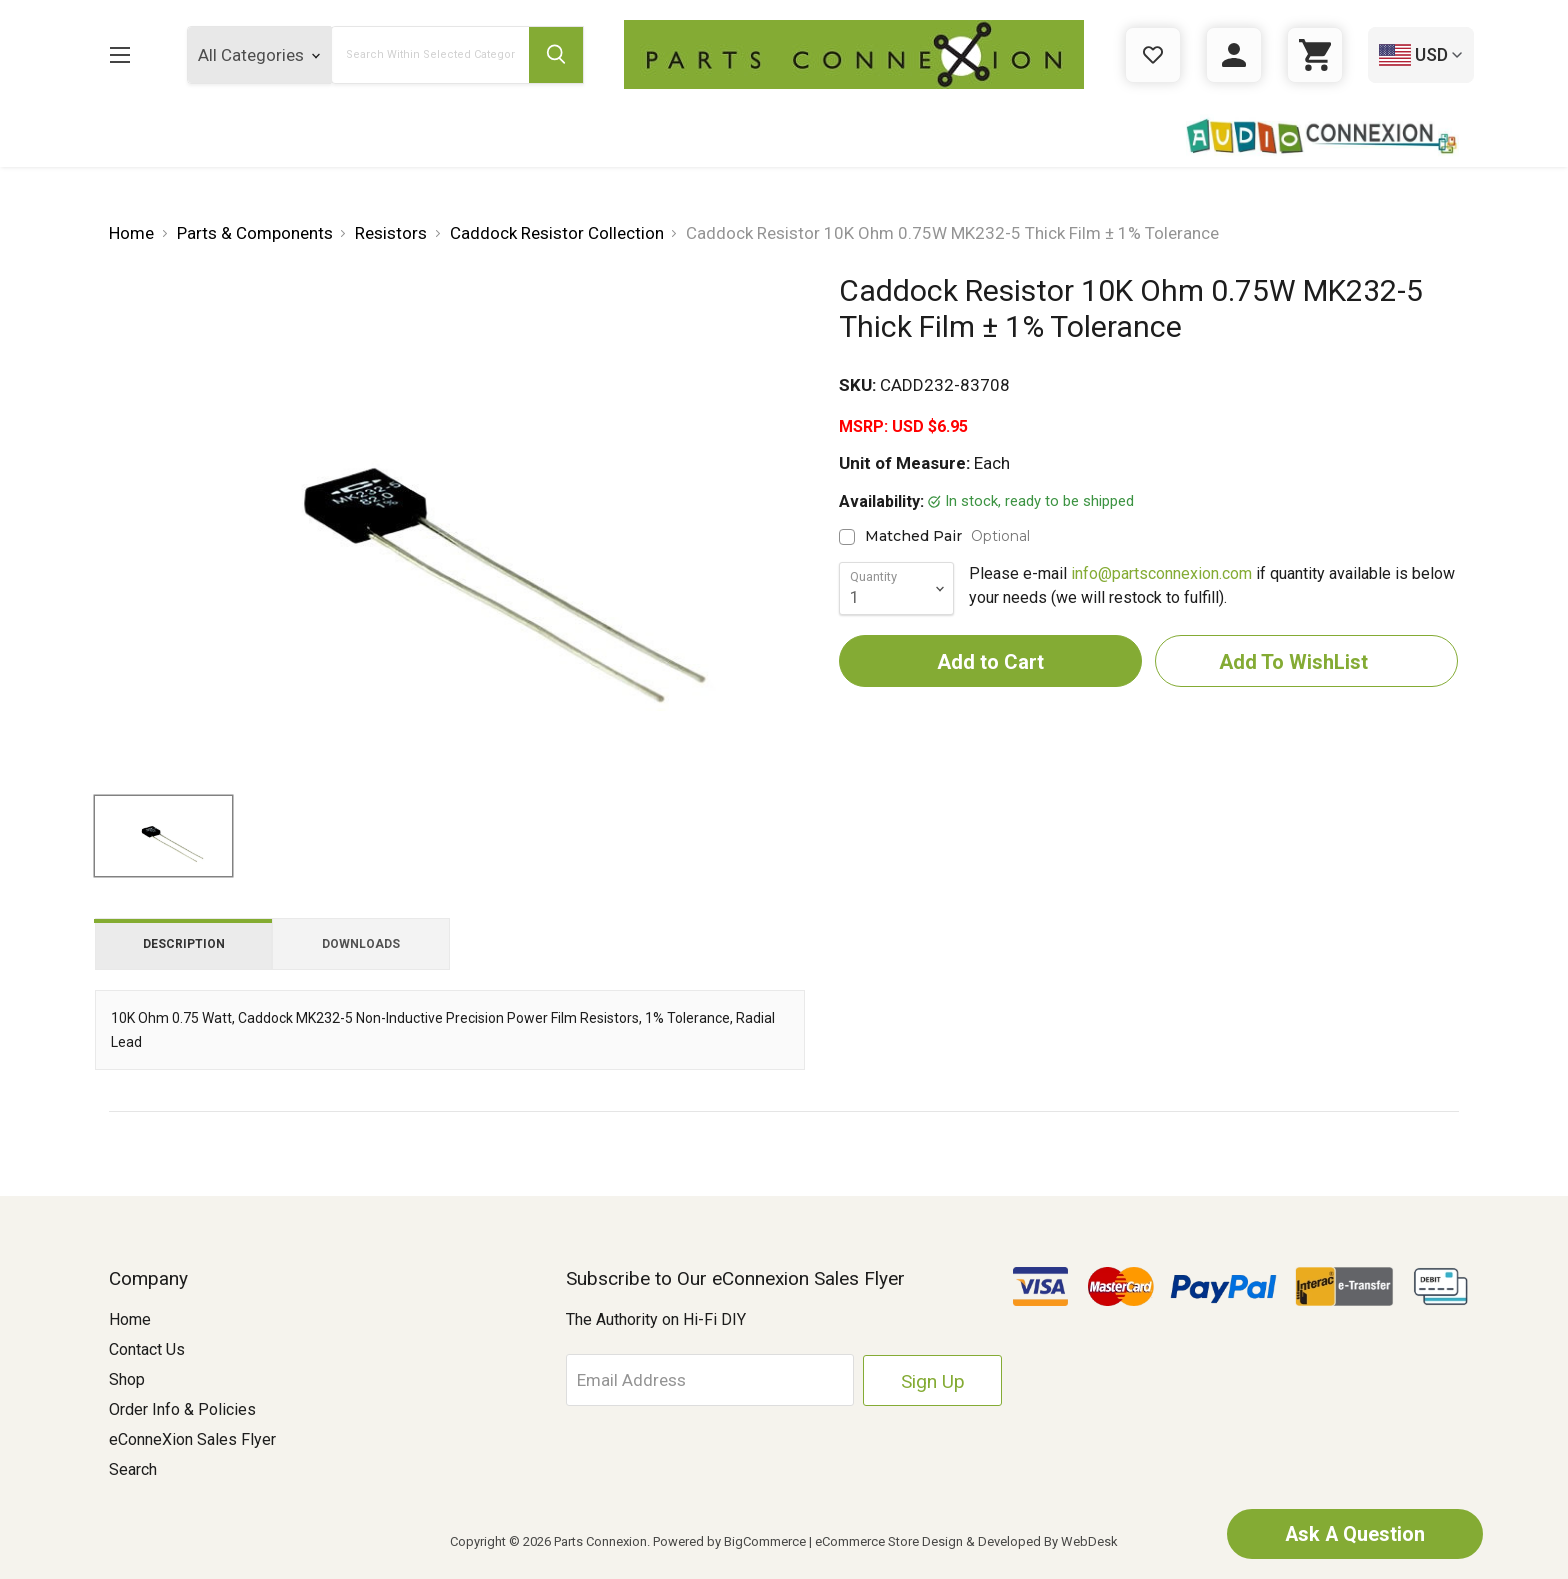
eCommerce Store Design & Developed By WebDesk (966, 1541)
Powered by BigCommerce (729, 1541)
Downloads (361, 944)
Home (130, 1319)
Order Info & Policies (182, 1409)
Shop (127, 1379)
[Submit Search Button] (556, 55)
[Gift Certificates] (1153, 55)
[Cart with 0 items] (1315, 55)
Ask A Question (1353, 1534)
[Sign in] (1234, 55)
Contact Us (147, 1349)
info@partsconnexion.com (1161, 573)
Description (184, 944)
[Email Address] (720, 1380)
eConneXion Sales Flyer (192, 1439)
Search (133, 1469)
